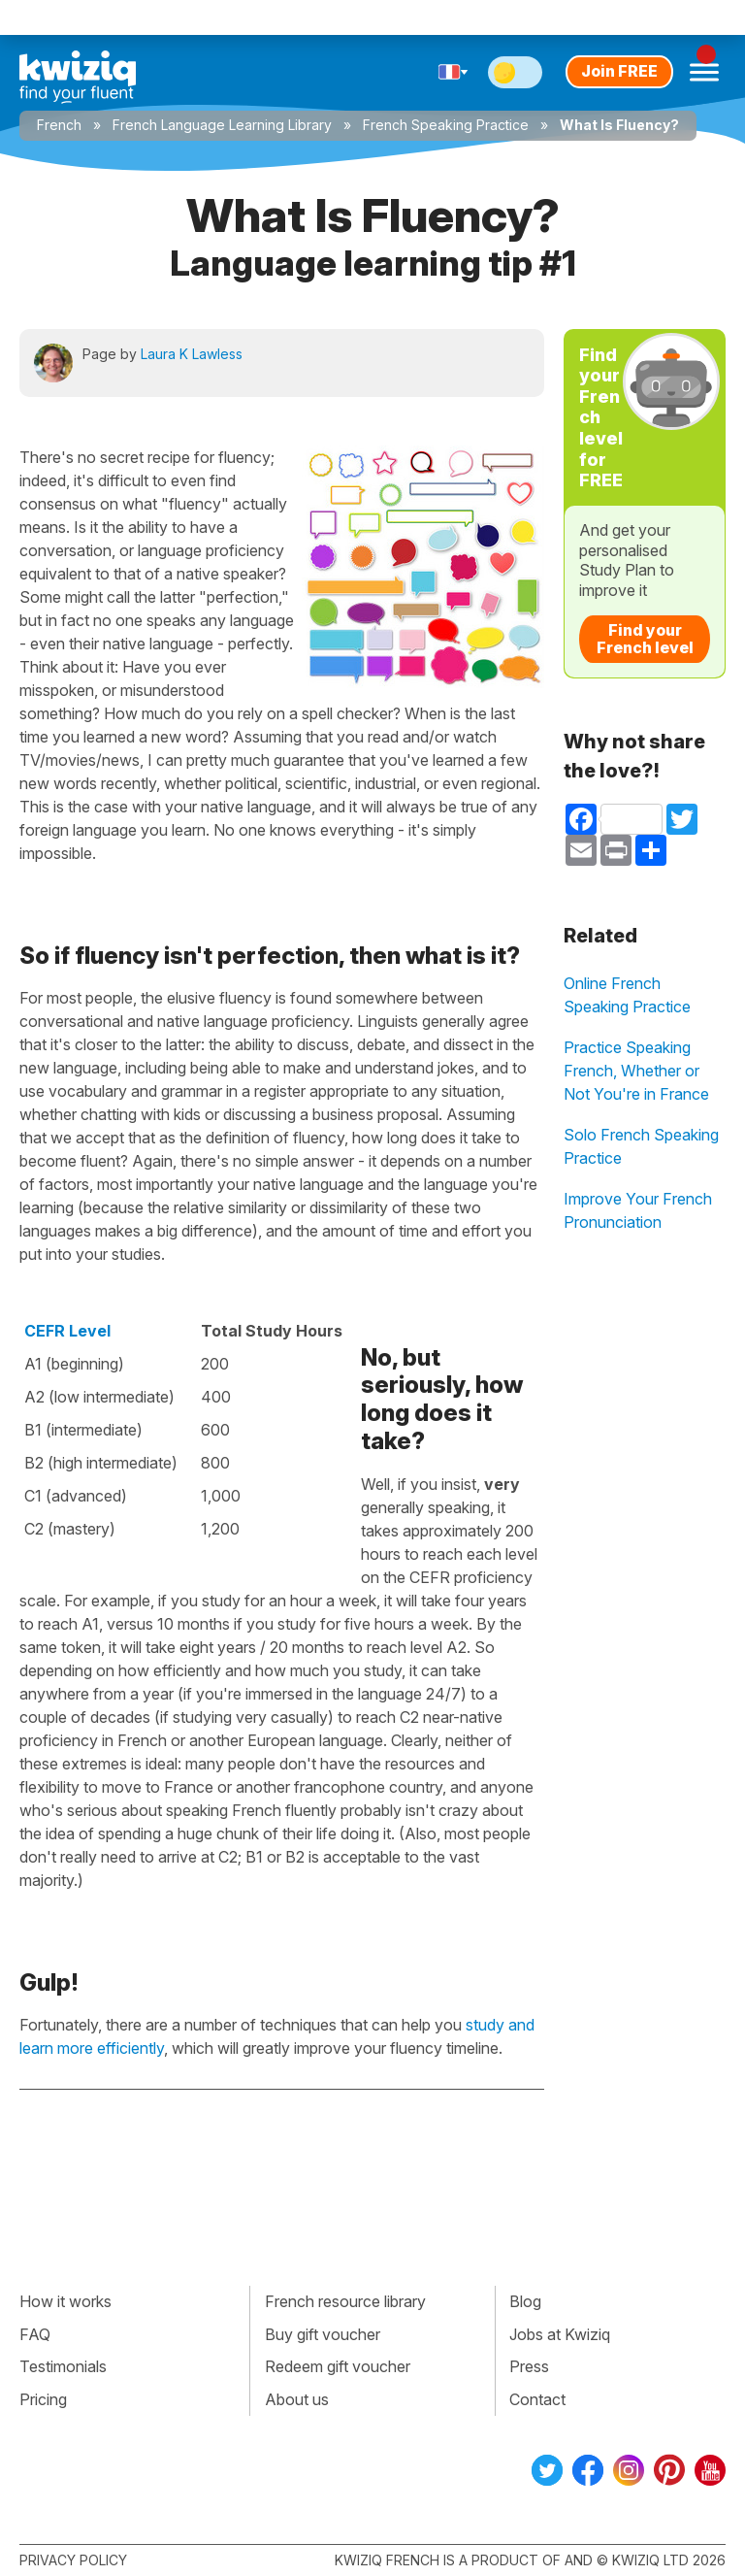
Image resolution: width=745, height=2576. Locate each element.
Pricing (43, 2399)
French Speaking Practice (446, 124)
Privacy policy (73, 2560)
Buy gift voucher (322, 2334)
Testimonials (63, 2366)
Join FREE (619, 71)
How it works (65, 2301)
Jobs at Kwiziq (559, 2334)
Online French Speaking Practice (627, 995)
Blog (525, 2301)
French (59, 124)
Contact (537, 2399)
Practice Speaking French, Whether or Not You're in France (636, 1071)
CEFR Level (67, 1330)
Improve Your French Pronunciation (638, 1210)
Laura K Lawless (192, 354)
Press (529, 2366)
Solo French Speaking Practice (641, 1146)
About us (297, 2399)
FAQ (34, 2334)
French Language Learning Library (222, 124)
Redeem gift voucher (337, 2366)
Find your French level (645, 638)
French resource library (345, 2301)
